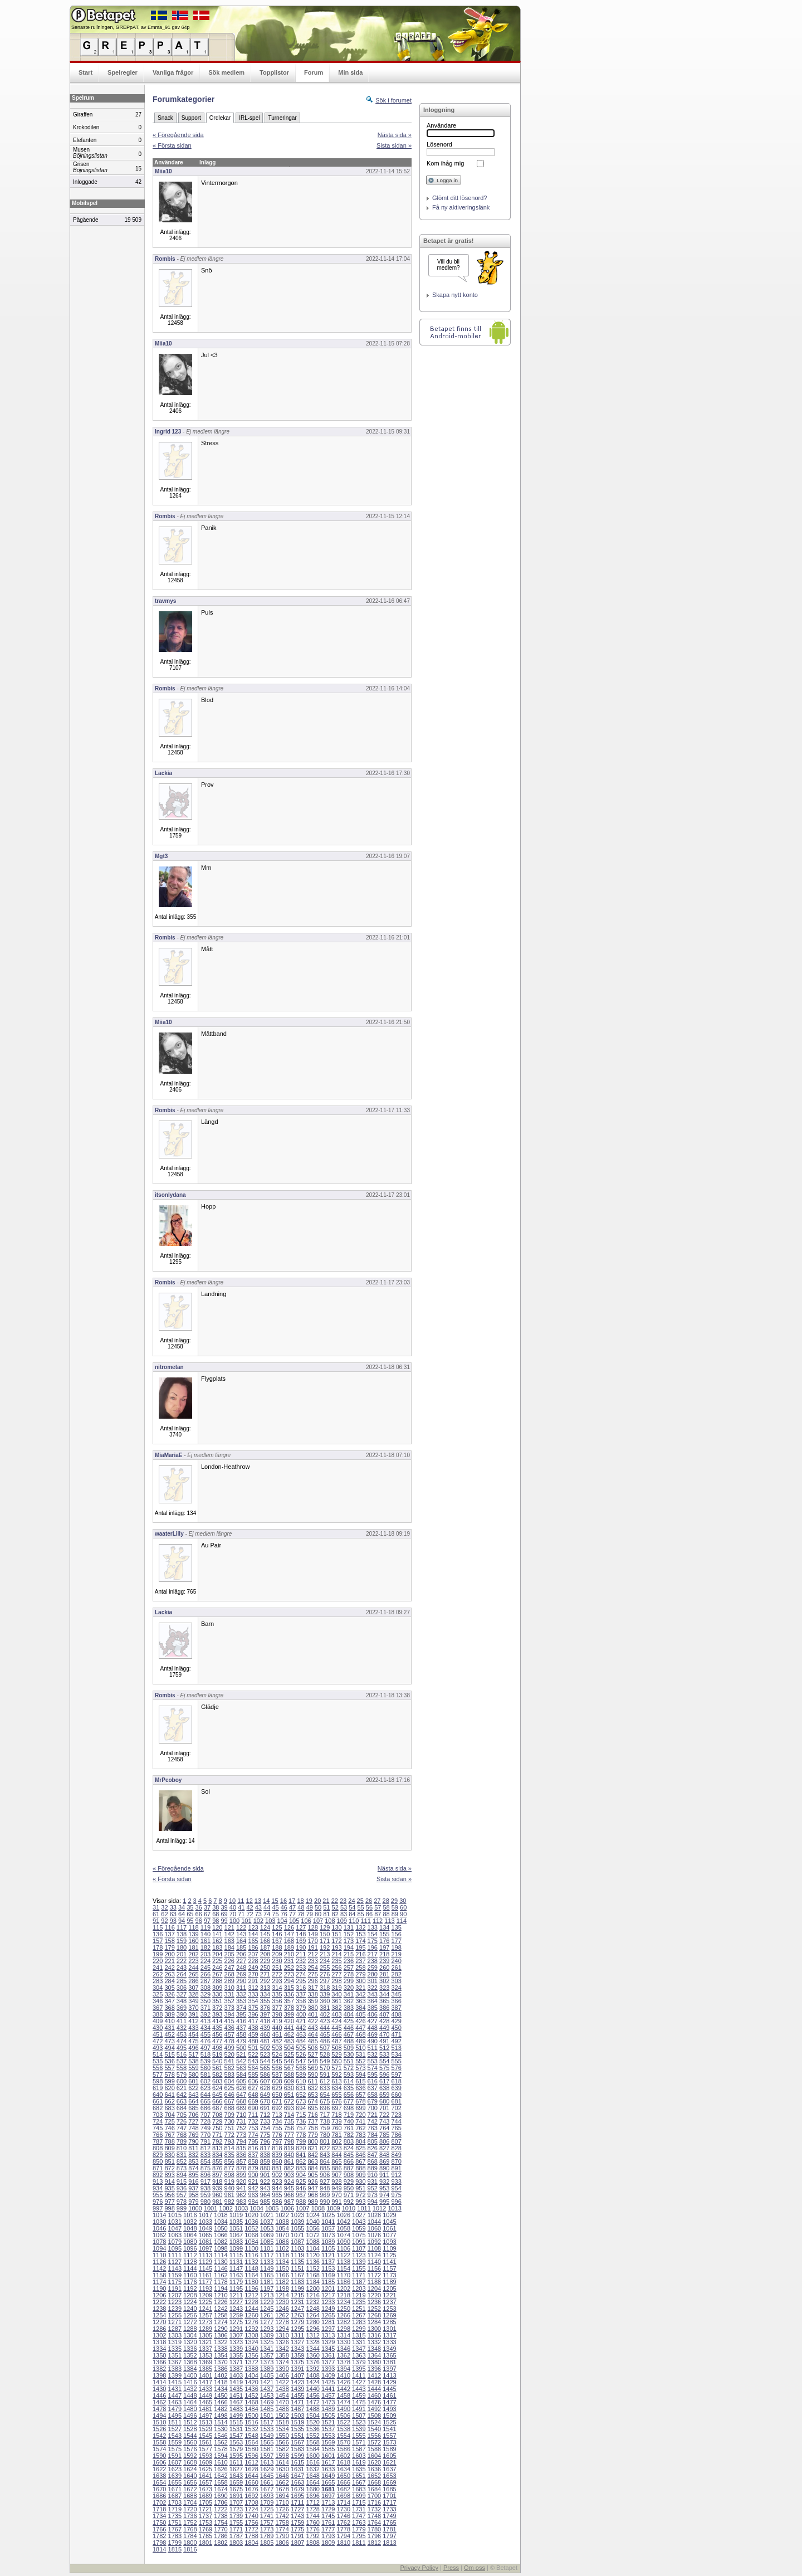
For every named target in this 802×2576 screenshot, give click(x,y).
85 (361, 1914)
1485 (266, 2408)
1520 (312, 2422)
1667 (358, 2482)
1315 (358, 2335)
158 (169, 1940)
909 (360, 2174)
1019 (236, 2215)
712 (265, 2114)
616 (373, 2081)
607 (265, 2081)
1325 (266, 2342)
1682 (343, 2489)
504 (289, 2047)
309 (217, 1987)
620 (169, 2088)
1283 (358, 2322)
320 (349, 1987)
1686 (159, 2495)
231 (289, 1960)
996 (396, 2201)
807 (396, 2141)
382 (336, 2007)
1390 (281, 2368)
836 (241, 2154)
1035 (236, 2221)
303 (396, 1981)
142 (229, 1934)
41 (241, 1907)
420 (289, 2021)
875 (205, 2168)
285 (182, 1981)
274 (301, 1974)
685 (193, 2108)
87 (377, 1914)
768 (182, 2134)
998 (169, 2208)
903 (289, 2174)
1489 (328, 2408)
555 (396, 2061)
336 (289, 1994)
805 (373, 2141)
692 (277, 2108)
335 (277, 1994)
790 (193, 2141)
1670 (159, 2489)
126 (289, 1927)
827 (384, 2148)
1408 (312, 2375)
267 (217, 1974)
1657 (205, 2482)
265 (193, 1974)
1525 (389, 2422)
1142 (159, 2268)
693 (289, 2108)
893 (169, 2174)
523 (265, 2054)
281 (384, 1974)
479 (241, 2041)
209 (277, 1954)
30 (402, 1900)
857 (241, 2161)
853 (193, 2161)
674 (312, 2101)
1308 (251, 2335)
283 (158, 1981)
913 (158, 2181)
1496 (190, 2415)
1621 (389, 2462)
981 (217, 2201)
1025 (328, 2215)
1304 (190, 2335)
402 (325, 2014)
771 (217, 2134)
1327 (297, 2342)
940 (229, 2188)
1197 (266, 2288)
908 (349, 2174)
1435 (236, 2388)
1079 (175, 2241)
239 (384, 1960)
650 (277, 2094)
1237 (389, 2302)
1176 (190, 2281)
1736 (190, 2515)
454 (193, 2034)
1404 (251, 2375)
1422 (281, 2382)
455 (205, 2034)
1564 (251, 2442)
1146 (220, 2268)
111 (365, 1920)
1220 (374, 2295)
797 (277, 2141)
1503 (297, 2415)
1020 (251, 2215)
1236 (374, 2302)
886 (336, 2168)
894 (182, 2174)
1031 (175, 2221)
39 (224, 1907)
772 (229, 2134)
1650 (343, 2475)
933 (396, 2181)
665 (205, 2101)
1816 (190, 2549)
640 (158, 2094)
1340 (251, 2348)
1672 (190, 2489)
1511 (175, 2422)
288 (217, 1981)
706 (193, 2114)
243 (182, 1967)
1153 (328, 2268)
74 (266, 1914)
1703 (175, 2502)
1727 (297, 2509)
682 (158, 2108)
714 (289, 2114)
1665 (328, 2482)
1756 (251, 2522)
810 (182, 2148)
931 (373, 2181)
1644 (251, 2475)
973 (373, 2195)
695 (312, 2108)
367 (158, 2007)
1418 (220, 2382)
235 (336, 1960)
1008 (318, 2208)
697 (336, 2108)
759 (325, 2128)
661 (158, 2101)
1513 (205, 2422)
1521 (328, 2422)
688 (229, 2108)
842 (312, 2154)
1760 (312, 2522)
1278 (281, 2322)
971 (349, 2195)
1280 (312, 2322)
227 (241, 1960)
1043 (358, 2221)
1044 (374, 2221)
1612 (251, 2462)
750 (217, 2128)
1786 (220, 2536)
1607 (175, 2462)
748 (193, 2128)
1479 (175, 2408)
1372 (251, 2362)
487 (336, 2041)
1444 (374, 2388)
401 (312, 2014)
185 (241, 1947)
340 (336, 1994)
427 (373, 2021)
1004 (256, 2208)
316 (301, 1987)
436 (229, 2027)
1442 (343, 2388)
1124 (374, 2255)
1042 (343, 2221)
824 (349, 2148)
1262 (281, 2315)
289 (229, 1981)
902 (277, 2174)
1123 (358, 2255)
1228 (251, 2302)
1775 (297, 2529)
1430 (159, 2388)
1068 (251, 2235)
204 (217, 1954)
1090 (343, 2241)
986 (277, 2201)
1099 (236, 2248)
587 (277, 2074)
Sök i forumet (393, 100)
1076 (374, 2235)
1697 (328, 2495)
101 (246, 1920)
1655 (175, 2482)
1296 (312, 2328)
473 (169, 2041)
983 (241, 2201)
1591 (175, 2455)
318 (325, 1987)
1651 (358, 2475)
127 (301, 1927)
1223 (175, 2302)
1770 (220, 2529)
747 (182, 2128)
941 (241, 2188)
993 (360, 2201)
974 (384, 2195)
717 (325, 2114)
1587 (358, 2449)
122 (241, 1927)
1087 (297, 2241)
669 (253, 2101)
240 (396, 1960)
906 (325, 2174)
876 (217, 2168)
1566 (281, 2442)
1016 (190, 2215)
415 (229, 2021)
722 (384, 2114)
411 (182, 2021)
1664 (312, 2482)
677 (349, 2101)
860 (277, 2161)
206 (241, 1954)
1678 (281, 2489)
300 (360, 1981)
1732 (374, 2509)
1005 (271, 2208)
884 (312, 2168)
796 (265, 2141)
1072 (312, 2235)
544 (265, 2061)
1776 (312, 2529)
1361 (328, 2355)
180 (182, 1947)
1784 (190, 2536)
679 (373, 2101)
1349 (389, 2348)
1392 (312, 2368)
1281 (328, 2322)
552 (360, 2061)
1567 (297, 2442)
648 (253, 2094)
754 (265, 2128)
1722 (220, 2509)
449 (384, 2027)
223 (193, 1960)
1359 (297, 2355)
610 (301, 2081)
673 (301, 2101)
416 (241, 2021)
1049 (205, 2228)
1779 (358, 2529)
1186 (343, 2281)
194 (349, 1947)
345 (396, 1994)
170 (312, 1940)
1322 (220, 2342)
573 (360, 2067)
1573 (389, 2442)
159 (182, 1940)
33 (173, 1907)
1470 (281, 2402)
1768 (190, 2529)
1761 (328, 2522)
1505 (328, 2415)
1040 (312, 2221)
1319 (175, 2342)
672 (289, 2101)
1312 (312, 2335)
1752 (190, 2522)
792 (217, 2141)
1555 (358, 2435)
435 (217, 2027)
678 (360, 2101)
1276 (251, 2322)
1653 (389, 2475)
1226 (220, 2302)
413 (205, 2021)
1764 (374, 2522)
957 (182, 2195)
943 (265, 2188)
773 (241, 2134)
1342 (281, 2348)
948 (325, 2188)
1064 (190, 2235)
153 (360, 1934)
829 (158, 2154)
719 (349, 2114)
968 (312, 2195)
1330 (343, 2342)
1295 (297, 2328)
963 (253, 2195)
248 (241, 1967)
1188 (374, 2281)
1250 (343, 2308)
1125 (389, 2255)
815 (241, 2148)
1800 (190, 2542)
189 (289, 1947)
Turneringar (282, 118)
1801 (205, 2542)
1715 (358, 2502)
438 (253, 2027)
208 (265, 1954)
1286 (159, 2328)
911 (384, 2174)
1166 (281, 2275)
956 (169, 2195)
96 (198, 1920)
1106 (343, 2248)
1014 (159, 2215)
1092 (374, 2241)
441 (289, 2027)
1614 (281, 2462)
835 (229, 2154)
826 (373, 2148)
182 (205, 1947)
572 (349, 2067)
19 (309, 1900)
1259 (236, 2315)
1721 (205, 2509)
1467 (236, 2402)
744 (396, 2121)
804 (360, 2141)
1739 (236, 2515)
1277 (266, 2322)
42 (249, 1907)
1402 (220, 2375)
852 (182, 2161)
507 (325, 2047)
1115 (236, 2255)
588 (289, 2074)
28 (386, 1900)
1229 (266, 2302)
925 (301, 2181)
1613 (266, 2462)
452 (169, 2034)
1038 (281, 2221)
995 (384, 2201)
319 (336, 1987)
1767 (175, 2529)
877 (229, 2168)
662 (169, 2101)
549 (325, 2061)
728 (205, 2121)
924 (289, 2181)
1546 (220, 2435)
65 (190, 1914)
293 (277, 1981)
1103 (297, 2248)
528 (325, 2054)
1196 (251, 2288)
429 (396, 2021)
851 (169, 2161)
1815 (175, 2549)
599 (169, 2081)
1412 (374, 2375)
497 (205, 2047)
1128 (190, 2261)
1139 (358, 2261)
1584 (312, 2449)
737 (312, 2121)
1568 (312, 2442)
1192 (190, 2288)
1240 (190, 2308)
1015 (175, 2215)
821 (312, 2148)
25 (360, 1900)
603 (217, 2081)
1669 (389, 2482)
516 (182, 2054)
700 (373, 2108)
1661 (266, 2482)
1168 (312, 2275)
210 (289, 1954)
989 (312, 2201)
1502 (281, 2415)
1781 (389, 2529)
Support (191, 118)
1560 (190, 2442)
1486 (281, 2408)
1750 (159, 2522)
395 (241, 2014)
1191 (175, 2288)
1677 (266, 2489)
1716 (374, 2502)
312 (253, 1987)
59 (395, 1907)
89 (395, 1914)
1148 (251, 2268)
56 (369, 1907)
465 (325, 2034)
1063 (175, 2235)
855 (217, 2161)
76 (284, 1914)
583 (229, 2074)
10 (232, 1900)
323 (384, 1987)
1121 (328, 2255)
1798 (159, 2542)
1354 (220, 2355)
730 (229, 2121)
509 (349, 2047)
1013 (394, 2208)
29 (394, 1900)
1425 (328, 2382)
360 (325, 2001)
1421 (266, 2382)
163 (229, 1940)
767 (169, 2134)
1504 (312, 2415)
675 (325, 2101)
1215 (297, 2295)
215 (349, 1954)
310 (229, 1987)
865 (336, 2161)
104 (282, 1920)
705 (182, 2114)
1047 (175, 2228)
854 (205, 2161)
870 (396, 2161)
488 (349, 2041)
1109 (389, 2248)
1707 (236, 2502)
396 (253, 2014)
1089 (328, 2241)
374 (241, 2007)
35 (190, 1907)
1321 (205, 2342)
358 (301, 2001)
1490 (343, 2408)
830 (169, 2154)
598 (158, 2081)
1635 (358, 2469)
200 (169, 1954)
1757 (266, 2522)
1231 (297, 2302)
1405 (266, 2375)
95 (190, 1920)
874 (193, 2168)
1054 (281, 2228)
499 (229, 2047)
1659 (236, 2482)
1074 (343, 2235)
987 (289, 2201)
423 (325, 2021)
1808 (312, 2542)
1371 (236, 2362)
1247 (297, 2308)
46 (284, 1907)
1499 (236, 2415)
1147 (236, 2268)
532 (373, 2054)
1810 (343, 2542)
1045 (389, 2221)
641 (169, 2094)
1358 (281, 2355)
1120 (312, 2255)
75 (275, 1914)
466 (336, 2034)
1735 (175, 2515)
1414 (159, 2382)
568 (301, 2067)
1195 (236, 2288)
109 (342, 1920)
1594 (220, 2455)
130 (336, 1927)
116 (169, 1927)
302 (384, 1981)
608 (277, 2081)
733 (265, 2121)
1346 (343, 2348)
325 (158, 1994)
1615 (297, 2462)
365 (384, 2001)
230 (277, 1960)
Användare (441, 125)
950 (349, 2188)
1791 (297, 2536)
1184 (312, 2281)
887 (349, 2168)
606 (253, 2081)
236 (349, 1960)
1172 (374, 2275)
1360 (312, 2355)
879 (253, 2168)
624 (217, 2088)
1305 (205, 2335)
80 (318, 1914)
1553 (328, 2435)
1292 (251, 2328)
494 (169, 2047)
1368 (190, 2362)
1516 (251, 2422)
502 (265, 2047)
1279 (297, 2322)
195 (360, 1947)
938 (205, 2188)
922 (265, 2181)
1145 (205, 2268)
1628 (251, 2469)
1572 (374, 2442)
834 (217, 2154)
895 (193, 2174)
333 (253, 1994)
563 (241, 2067)
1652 (374, 2475)
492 (396, 2041)
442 (301, 2027)
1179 (236, 2281)
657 (360, 2094)
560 (205, 2067)
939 (217, 2188)
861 (289, 2161)
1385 (205, 2368)
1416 (190, 2382)
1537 (328, 2429)
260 (384, 1967)
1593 (205, 2455)
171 (325, 1940)
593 (349, 2074)
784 (373, 2134)
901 (265, 2174)
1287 (175, 2328)
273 (289, 1974)
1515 (236, 2422)
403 (336, 2014)
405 (360, 2014)
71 (241, 1914)
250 (265, 1967)
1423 (297, 2382)
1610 (220, 2462)
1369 (205, 2362)
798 (289, 2141)
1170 (343, 2275)
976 (158, 2201)
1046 (159, 2228)
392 (205, 2014)
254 (312, 1967)
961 (229, 2195)
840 (289, 2154)
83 (343, 1914)
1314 (343, 2335)
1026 (343, 2215)
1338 (220, 2348)
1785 (205, 2536)
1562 (220, 2442)
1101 (266, 2248)
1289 (205, 2328)
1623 (175, 2469)
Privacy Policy (419, 2567)
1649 (328, 2475)
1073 (328, 2235)
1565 (266, 2442)
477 (217, 2041)
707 (205, 2114)
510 (360, 2047)
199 (158, 1954)
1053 (266, 2228)
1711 (297, 2502)
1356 (251, 2355)
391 (193, 2014)
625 (229, 2088)
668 (241, 2101)
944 (277, 2188)
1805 (266, 2542)
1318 (159, 2342)
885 (325, 2168)
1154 (343, 2268)
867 (360, 2161)
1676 (251, 2489)
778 (301, 2134)
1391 (297, 2368)
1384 (190, 2368)
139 (193, 1934)
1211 (236, 2295)
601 (193, 2081)
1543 (175, 2435)
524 (277, 2054)
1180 (251, 2281)
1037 (266, 2221)
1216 (312, 2295)
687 (217, 2108)
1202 (343, 2288)
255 (325, 1967)
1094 (159, 2248)
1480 (190, 2408)
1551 (297, 2435)
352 (229, 2001)
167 (277, 1940)
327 (182, 1994)
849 (396, 2154)
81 (326, 1914)
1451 (236, 2395)
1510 (159, 2422)
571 (336, 2067)
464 (312, 2034)
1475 (358, 2402)
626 (241, 2088)
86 (369, 1914)
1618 (343, 2462)
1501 (266, 2415)
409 (158, 2021)
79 (309, 1914)
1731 (358, 2509)
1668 (374, 2482)
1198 (281, 2288)
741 (360, 2121)
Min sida (350, 72)
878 (241, 2168)
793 (229, 2141)
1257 (205, 2315)
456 (217, 2034)
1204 (374, 2288)
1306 (220, 2335)
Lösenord (439, 144)
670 (265, 2101)
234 (325, 1960)
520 (229, 2054)
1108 (374, 2248)
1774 (281, 2529)
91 (156, 1920)
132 (360, 1927)
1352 (190, 2355)
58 (386, 1907)
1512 (190, 2422)
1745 (328, 2515)
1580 (251, 2449)
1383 (175, 2368)
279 (360, 1974)
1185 (328, 2281)
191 (312, 1947)
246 (217, 1967)
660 (396, 2094)
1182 (281, 2281)
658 (373, 2094)
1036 (251, 2221)
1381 (389, 2362)
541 (229, 2061)
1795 (358, 2536)
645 (217, 2094)
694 (301, 2108)
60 (403, 1907)
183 (217, 1947)
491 (384, 2041)
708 (217, 2114)
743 (384, 2121)
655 (336, 2094)
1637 (389, 2469)
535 (158, 2061)
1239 (175, 2308)
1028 (374, 2215)
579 (182, 2074)
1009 (333, 2208)
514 (158, 2054)
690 (253, 2108)
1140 (374, 2261)
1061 (389, 2228)
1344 (312, 2348)
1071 (297, 2235)
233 (312, 1960)
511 (373, 2047)
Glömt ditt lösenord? (459, 197)
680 (384, 2101)
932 (384, 2181)
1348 (374, 2348)
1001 (210, 2208)
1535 (297, 2429)
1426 (343, 2382)
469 (373, 2034)
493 (158, 2047)
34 (181, 1907)
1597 (266, 2455)
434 (205, 2027)
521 (241, 2054)
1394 (343, 2368)
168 (289, 1940)
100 (234, 1920)
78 (300, 1914)
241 (158, 1967)
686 (205, 2108)
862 (301, 2161)
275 (312, 1974)
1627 (236, 2469)
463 (301, 2034)
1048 (190, 2228)
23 (343, 1900)
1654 (159, 2482)
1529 (205, 2429)
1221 (389, 2295)
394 (229, 2014)
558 (182, 2067)
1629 (266, 2469)
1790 (281, 2536)
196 (373, 1947)
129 (325, 1927)
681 (396, 2101)
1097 (205, 2248)
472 (158, 2041)
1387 (236, 2368)
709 (229, 2114)
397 (265, 2014)
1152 (312, 2268)
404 (349, 2014)
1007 (302, 2208)
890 (384, 2168)
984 (253, 2201)
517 (193, 2054)
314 (277, 1987)
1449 (205, 2395)
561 (217, 2067)
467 (349, 2034)
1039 (297, 2221)
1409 (328, 2375)
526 (301, 2054)
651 (289, 2094)
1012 (379, 2208)
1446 (159, 2395)
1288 (190, 2328)
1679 (297, 2489)
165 (253, 1940)
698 (349, 2108)
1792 (312, 2536)
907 (336, 2174)
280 (373, 1974)
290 (241, 1981)
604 (229, 2081)
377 (277, 2007)
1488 (312, 2408)
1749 (389, 2515)
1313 (328, 2335)
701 (384, 2108)
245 (205, 1967)
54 (352, 1907)
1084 (251, 2241)
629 (277, 2088)
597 (396, 2074)
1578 (220, 2449)
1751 (175, 2522)
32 (164, 1907)
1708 (251, 2502)
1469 (266, 2402)
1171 (358, 2275)
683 (169, 2108)
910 (373, 2174)
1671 (175, 2489)
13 (258, 1900)
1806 (281, 2542)
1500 (251, 2415)
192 (325, 1947)
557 (169, 2067)
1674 (220, 2489)
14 (266, 1900)
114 (402, 1920)
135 (396, 1927)
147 (289, 1934)
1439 (297, 2388)
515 (169, 2054)
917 (205, 2181)
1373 (266, 2362)
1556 (374, 2435)
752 (241, 2128)
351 (217, 2001)
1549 (266, 2435)
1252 (374, 2308)
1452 (251, 2395)
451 (158, 2034)
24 (351, 1900)
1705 (205, 2502)
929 (349, 2181)
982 (229, 2201)
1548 (251, 2435)
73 (258, 1914)
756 (289, 2128)
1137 (328, 2261)
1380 (374, 2362)
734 (277, 2121)
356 (277, 2001)
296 (312, 1981)
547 (301, 2061)
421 (301, 2021)
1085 (266, 2241)
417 (253, 2021)
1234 (343, 2302)
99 (224, 1920)
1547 (236, 2435)
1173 (389, 2275)
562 (229, 2067)
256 (336, 1967)
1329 (328, 2342)
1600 (312, 2455)
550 (336, 2061)
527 (312, 2054)
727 (193, 2121)
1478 (159, 2408)
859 (265, 2161)
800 (312, 2141)
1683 (358, 2489)
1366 (159, 2362)
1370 (220, 2362)
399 (289, 2014)
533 (384, 2054)
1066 (220, 2235)
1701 (389, 2495)
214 (336, 1954)
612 (325, 2081)
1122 (343, 2255)
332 (241, 1994)
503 (277, 2047)
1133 (266, 2261)
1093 (389, 2241)
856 (229, 2161)
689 (241, 2108)
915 (182, 2181)
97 (207, 1920)
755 (277, 2128)
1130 (220, 2261)
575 (384, 2067)
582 (217, 2074)
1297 (328, 2328)
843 (325, 2154)
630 (289, 2088)
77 (292, 1914)
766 (158, 2134)
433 (193, 2027)
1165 (266, 2275)
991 (336, 2201)
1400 (190, 2375)
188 (277, 1947)
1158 (159, 2275)
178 (158, 1947)
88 (386, 1914)
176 (384, 1940)
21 (325, 1900)
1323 (236, 2342)
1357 (266, 2355)
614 (349, 2081)
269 (241, 1974)
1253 (389, 2308)
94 (181, 1920)
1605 (389, 2455)
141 (217, 1934)
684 (182, 2108)
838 (265, 2154)
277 (336, 1974)
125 (277, 1927)
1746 (343, 2515)
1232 (312, 2302)
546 (289, 2061)
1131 (236, 2261)
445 (336, 2027)
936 (182, 2188)
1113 (205, 2255)
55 (361, 1907)
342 (360, 1994)
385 (373, 2007)
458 (241, 2034)
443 (312, 2027)
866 (349, 2161)
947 (312, 2188)
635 (349, 2088)
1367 (175, 2362)
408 (396, 2014)
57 (377, 1907)
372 (217, 2007)
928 (336, 2181)
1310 (281, 2335)
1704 (190, 2502)
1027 (358, 2215)
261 (396, 1967)
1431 (175, 2388)
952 (373, 2188)
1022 (281, 2215)
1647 (297, 2475)
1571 (358, 2442)
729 (217, 2121)
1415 (175, 2382)
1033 (205, 2221)
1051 (236, 2228)
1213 (266, 2295)
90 (403, 1914)
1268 (374, 2315)
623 (205, 2088)
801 (325, 2141)
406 (373, 2014)
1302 (159, 2335)
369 (182, 2007)
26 (368, 1900)
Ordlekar (220, 118)
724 (158, 2121)
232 (301, 1960)
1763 (358, 2522)
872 (169, 2168)
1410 (343, 2375)
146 (277, 1934)
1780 (374, 2529)
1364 (374, 2355)
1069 (266, 2235)
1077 (389, 2235)
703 (158, 2114)
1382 (159, 2368)
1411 (358, 2375)
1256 (190, 2315)
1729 (328, 2509)
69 (224, 1914)
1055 (297, 2228)
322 (373, 1987)
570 (325, 2067)
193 (336, 1947)
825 (360, 2148)
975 (396, 2195)
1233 (328, 2302)
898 (229, 2174)
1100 (251, 2248)
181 (193, 1947)
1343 (297, 2348)
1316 (374, 2335)
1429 (389, 2382)
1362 (343, 2355)
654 (325, 2094)
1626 (220, 2469)
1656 (190, 2482)
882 (289, 2168)
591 (325, 2074)
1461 (389, 2395)
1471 (297, 2402)
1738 (220, 2515)
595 (373, 2074)
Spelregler (122, 72)
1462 (159, 2402)
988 (301, 2201)
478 (229, 2041)
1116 (251, 2255)
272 (277, 1974)
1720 (190, 2509)
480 (253, 2041)
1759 (297, 2522)
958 (193, 2195)
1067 (236, 2235)
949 (336, 2188)
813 (217, 2148)
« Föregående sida (178, 135)
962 (241, 2195)
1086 (281, 2241)
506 (312, 2047)
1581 (266, 2449)
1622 (159, 2469)
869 (384, 2161)
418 (265, 2021)
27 (377, 1900)
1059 (358, 2228)
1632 (312, 2469)
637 (373, 2088)
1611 (236, 2462)
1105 (328, 2248)
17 (291, 1900)
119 (205, 1927)
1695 (297, 2495)
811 (193, 2148)
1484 (251, 2408)
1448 (190, 2395)
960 (217, 2195)
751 (229, 2128)
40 (232, 1907)
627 (253, 2088)
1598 (281, 2455)
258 (360, 1967)
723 (396, 2114)
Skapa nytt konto (455, 294)
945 (289, 2188)
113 (389, 1920)
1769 (205, 2529)
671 (277, 2101)
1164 (251, 2275)
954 (396, 2188)
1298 (343, 2328)
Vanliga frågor (173, 72)
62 (164, 1914)
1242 (220, 2308)
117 (182, 1927)
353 (241, 2001)
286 (193, 1981)
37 (207, 1907)
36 (198, 1907)
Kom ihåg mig (445, 163)
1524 (374, 2422)
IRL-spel (249, 118)
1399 (175, 2375)
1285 (389, 2322)
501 (253, 2047)
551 (349, 2061)
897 (217, 2174)
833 (205, 2154)
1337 (205, 2348)
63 (173, 1914)
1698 (343, 2495)
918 (217, 2181)
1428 (374, 2382)
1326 (281, 2342)
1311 (297, 2335)
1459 (358, 2395)
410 (169, 2021)
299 (349, 1981)
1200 (312, 2288)
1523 (358, 2422)
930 (360, 2181)
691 (265, 2108)
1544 (190, 2435)
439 (265, 2027)
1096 (190, 2248)
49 (309, 1907)
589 (301, 2074)
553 (373, 2061)
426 (360, 2021)
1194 (220, 2288)
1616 (312, 2462)
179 (169, 1947)
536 (169, 2061)
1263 (297, 2315)
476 (205, 2041)
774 (253, 2134)
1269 (389, 2315)
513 (396, 2047)
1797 (389, 2536)
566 (277, 2067)
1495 (175, 2415)
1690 (220, 2495)
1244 (251, 2308)
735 (289, 2121)
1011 (363, 2208)
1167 (297, 2275)
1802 (220, 2542)
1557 (389, 2435)
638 (384, 2088)
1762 (343, 2522)
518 (205, 2054)
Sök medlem (226, 72)
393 (217, 2014)
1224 (190, 2302)
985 (265, 2201)
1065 (205, 2235)
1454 (281, 2395)
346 (158, 2001)
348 (182, 2001)
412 (193, 2021)
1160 (190, 2275)
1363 (358, 2355)
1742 (281, 2515)
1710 (281, 2502)
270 (253, 1974)
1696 (312, 2495)
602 (205, 2081)
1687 (175, 2495)
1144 (190, 2268)
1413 (389, 2375)
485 (312, 2041)
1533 (266, 2429)
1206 (159, 2295)
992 (349, 2201)
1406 (281, 2375)
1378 (343, 2362)
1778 (343, 2529)
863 (312, 2161)
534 (396, 2054)
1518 (281, 2422)
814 (229, 2148)
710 (241, 2114)
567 (289, 2067)
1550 (281, 2435)
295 (301, 1981)
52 (335, 1907)
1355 (236, 2355)
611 (312, 2081)
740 (349, 2121)
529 (336, 2054)
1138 (343, 2261)
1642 (220, 2475)
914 (169, 2181)
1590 (159, 2455)
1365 (389, 2355)
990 (325, 2201)
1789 (266, 2536)
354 (253, 2001)
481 (265, 2041)
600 (182, 2081)
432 (182, 2027)
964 (265, 2195)
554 (384, 2061)
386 (384, 2007)
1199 (297, 2288)
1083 (236, 2241)
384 (360, 2007)
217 (373, 1954)
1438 (281, 2388)
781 (336, 2134)
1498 (220, 2415)
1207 (175, 2295)
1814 (159, 2549)
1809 (328, 2542)
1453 (266, 2395)
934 (158, 2188)
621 (182, 2088)
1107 (358, 2248)
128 (312, 1927)
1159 (175, 2275)
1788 (251, 2536)
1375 (297, 2362)
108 (330, 1920)
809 (169, 2148)
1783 (175, 2536)
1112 (190, 2255)
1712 (312, 2502)
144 (253, 1934)
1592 (190, 2455)
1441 (328, 2388)
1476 (374, 2402)
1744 (312, 2515)
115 (158, 1927)
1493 (389, 2408)
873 (182, 2168)
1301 (389, 2328)
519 (217, 2054)
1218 (343, 2295)
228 (253, 1960)
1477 (389, 2402)
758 (312, 2128)
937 (193, 2188)
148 (301, 1934)
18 (300, 1900)
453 (182, 2034)
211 (301, 1954)
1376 (312, 2362)
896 (205, 2174)
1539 (358, 2429)
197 (384, 1947)
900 (253, 2174)
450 (396, 2027)
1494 (159, 2415)
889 (373, 2168)
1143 (175, 2268)
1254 (159, 2315)
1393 (328, 2368)
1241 (205, 2308)
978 (182, 2201)
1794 (343, 2536)
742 (373, 2121)
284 (169, 1981)
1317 (389, 2335)
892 (158, 2174)
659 (384, 2094)
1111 (175, 2255)
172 (336, 1940)
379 (301, 2007)
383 (349, 2007)
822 (325, 2148)
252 (289, 1967)
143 (241, 1934)
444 (325, 2027)
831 (182, 2154)
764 (384, 2128)
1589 (389, 2449)
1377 (328, 2362)
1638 (159, 2475)
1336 (190, 2348)
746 (169, 2128)
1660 (251, 2482)
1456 (312, 2395)
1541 (389, 2429)
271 (265, 1974)
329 (205, 1994)
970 (336, 2195)
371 (205, 2007)
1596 (251, 2455)
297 (325, 1981)
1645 (266, 2475)
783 (360, 2134)
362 (349, 2001)
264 (182, 1974)
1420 (251, 2382)
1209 (205, 2295)
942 (253, 2188)
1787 (236, 2536)
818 (277, 2148)
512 (384, 2047)
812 (205, 2148)
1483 (236, 2408)
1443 (358, 2388)
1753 (205, 2522)
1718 (159, 2509)
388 (158, 2014)
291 (253, 1981)
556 (158, 2067)
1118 (281, 2255)
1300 (374, 2328)
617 (384, 2081)
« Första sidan (172, 145)
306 (182, 1987)
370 (193, 2007)
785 (384, 2134)
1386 (220, 2368)
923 (277, 2181)
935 (169, 2188)
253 (301, 1967)
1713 (328, 2502)
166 (265, 1940)
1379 (358, 2362)
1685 (389, 2489)
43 (258, 1907)
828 (396, 2148)
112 (378, 1920)
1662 (281, 2482)
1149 (266, 2268)
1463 (175, 2402)
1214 (281, 2295)
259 (373, 1967)
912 (396, 2174)
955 (158, 2195)
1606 (159, 2462)
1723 (236, 2509)
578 (169, 2074)
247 (229, 1967)
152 (349, 1934)
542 (241, 2061)
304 (158, 1987)
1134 (281, 2261)
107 (318, 1920)
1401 (205, 2375)
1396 (374, 2368)
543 (253, 2061)
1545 (205, 2435)
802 (336, 2141)
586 (265, 2074)
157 (158, 1940)
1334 (159, 2348)
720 (360, 2114)
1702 (159, 2502)
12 (249, 1900)
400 (301, 2014)
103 (270, 1920)
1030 (159, 2221)
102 (258, 1920)
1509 (389, 2415)
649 (265, 2094)
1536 (312, 2429)
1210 (220, 2295)
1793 (328, 2536)
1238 (159, 2308)
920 (241, 2181)
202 (193, 1954)
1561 (205, 2442)
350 (205, 2001)
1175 (175, 2281)
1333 (389, 2342)
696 (325, 2108)
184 (229, 1947)
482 (277, 2041)
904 (301, 2174)
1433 (205, 2388)
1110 (159, 2255)
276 (325, 1974)
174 (360, 1940)
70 (232, 1914)
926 (312, 2181)
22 (334, 1900)
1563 (236, 2442)
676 (336, 2101)
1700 (374, 2495)
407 (384, 2014)
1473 (328, 2402)
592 (336, 2074)
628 (265, 2088)
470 (384, 2034)
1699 (358, 2495)
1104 (312, 2248)
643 (193, 2094)
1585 (328, 2449)
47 (292, 1907)
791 (205, 2141)
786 (396, 2134)
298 (336, 1981)
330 (217, 1994)
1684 (374, 2489)
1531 (236, 2429)
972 (360, 2195)
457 (229, 2034)
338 (312, 1994)
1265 (328, 2315)
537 (182, 2061)
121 (229, 1927)
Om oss (474, 2567)
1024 (312, 2215)
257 (349, 1967)
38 (215, 1907)
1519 (297, 2422)
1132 (251, 2261)
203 (205, 1954)
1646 (281, 2475)
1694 (281, 2495)
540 (217, 2061)
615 (360, 2081)
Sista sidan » (394, 145)
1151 (297, 2268)
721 (373, 2114)
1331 (358, 2342)
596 (384, 2074)
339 (325, 1994)
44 (266, 1907)
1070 (281, 2235)
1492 (374, 2408)
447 (360, 2027)
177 (396, 1940)
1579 (236, 2449)
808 (158, 2148)
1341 (266, 2348)
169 (301, 1940)
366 (396, 2001)
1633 (328, 2469)
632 (312, 2088)
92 (164, 1920)
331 (229, 1994)
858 (253, 2161)
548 (312, 2061)
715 (301, 2114)
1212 (251, 2295)
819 (289, 2148)
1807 (297, 2542)
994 (373, 2201)
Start (85, 72)
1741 (266, 2515)
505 (301, 2047)
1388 (251, 2368)
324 (396, 1987)
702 (396, 2108)
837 (253, 2154)
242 (169, 1967)
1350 (159, 2355)
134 (384, 1927)
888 (360, 2168)
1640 (190, 2475)
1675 (236, 2489)
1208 (190, 2295)
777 (289, 2134)
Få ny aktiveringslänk (461, 207)
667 (229, 2101)
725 (169, 2121)
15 (274, 1900)
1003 (241, 2208)
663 (182, 2101)
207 (253, 1954)
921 (253, 2181)
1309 (266, 2335)
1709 (266, 2502)
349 (193, 2001)
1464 (190, 2402)
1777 (328, 2529)
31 (156, 1907)
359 (312, 2001)
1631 (297, 2469)
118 (193, 1927)
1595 (236, 2455)
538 (193, 2061)
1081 (205, 2241)
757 (301, 2128)
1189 (389, 2281)
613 (336, 2081)
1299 (358, 2328)
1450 (220, 2395)
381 (325, 2007)
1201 (328, 2288)
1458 (343, 2395)
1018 (220, 2215)
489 (360, 2041)
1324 (251, 2342)
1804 (251, 2542)
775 (265, 2134)
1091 (358, 2241)
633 (325, 2088)
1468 (251, 2402)
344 (384, 1994)
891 (396, 2168)
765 (396, 2128)
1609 (205, 2462)
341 (349, 1994)
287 (205, 1981)
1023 (297, 2215)
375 (253, 2007)
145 (265, 1934)
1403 (236, 2375)
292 (265, 1981)
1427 (358, 2382)
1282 (343, 2322)
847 (373, 2154)
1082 (220, 2241)
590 (312, 2074)
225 (217, 1960)
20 (317, 1900)
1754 (220, 2522)
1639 (175, 2475)
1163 (236, 2275)
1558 (159, 2442)
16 (283, 1900)
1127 (175, 2261)
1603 (358, 2455)
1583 (297, 2449)
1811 (358, 2542)
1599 (297, 2455)
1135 (297, 2261)
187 (265, 1947)
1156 (374, 2268)
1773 (266, 2529)
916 (193, 2181)
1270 (159, 2322)
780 (325, 2134)
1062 (159, 2235)
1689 (205, 2495)
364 (373, 2001)
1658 (220, 2482)
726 (182, 2121)
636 (360, 2088)
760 (336, 2128)
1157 (389, 2268)
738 (325, 2121)
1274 (220, 2322)
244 (193, 1967)
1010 (348, 2208)
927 (325, 2181)
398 (277, 2014)
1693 (266, 2495)
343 (373, 1994)
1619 (358, 2462)
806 (384, 2141)
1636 (374, 2469)
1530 (220, 2429)
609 (289, 2081)
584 (241, 2074)
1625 (205, 2469)
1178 (220, 2281)
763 (373, 2128)
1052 (251, 2228)
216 (360, 1954)
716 (312, 2114)
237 (360, 1960)
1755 (236, 2522)
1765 (389, 2522)
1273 (205, 2322)
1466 (220, 2402)
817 (265, 2148)
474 (182, 2041)
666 (217, 2101)
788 (169, 2141)
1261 (266, 2315)
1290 (220, 2328)
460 (265, 2034)
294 (289, 1981)
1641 (205, 2475)
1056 (312, 2228)
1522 (343, 2422)
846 (360, 2154)
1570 (343, 2442)
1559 (175, 2442)
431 (169, 2027)
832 (193, 2154)
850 (158, 2161)
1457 (328, 2395)
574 (373, 2067)
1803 (236, 2542)
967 (301, 2195)
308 (205, 1987)
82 (335, 1914)
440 (277, 2027)
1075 (358, 2235)
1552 (312, 2435)
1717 (389, 2502)
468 (360, 2034)
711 (253, 2114)
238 (373, 1960)
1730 (343, 2509)
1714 (343, 2502)
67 (207, 1914)
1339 (236, 2348)
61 (156, 1914)
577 (158, 2074)
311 (241, 1987)
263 (169, 1974)
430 (158, 2027)
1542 (159, 2435)
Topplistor (274, 72)
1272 (190, 2322)
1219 (358, 2295)
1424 (312, 2382)
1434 (220, 2388)
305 (169, 1987)
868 (373, 2161)
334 (265, 1994)
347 (169, 2001)
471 (396, 2034)
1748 (374, 2515)
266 (205, 1974)
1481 (205, 2408)
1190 (159, 2288)
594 (360, 2074)
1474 (343, 2402)
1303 (175, 2335)
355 (265, 2001)
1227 (236, 2302)
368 (169, 2007)
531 (360, 2054)
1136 (312, 2261)
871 (158, 2168)
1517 (266, 2422)
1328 (312, 2342)
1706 (220, 2502)
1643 (236, 2475)
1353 (205, 2355)
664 (193, 2101)
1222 (159, 2302)
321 (360, 1987)
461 (277, 2034)
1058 (343, 2228)
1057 (328, 2228)
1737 (205, 2515)
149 (312, 1934)
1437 (266, 2388)
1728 (312, 2509)
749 (205, 2128)
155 (384, 1934)
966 (289, 2195)
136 (158, 1934)
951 (360, 2188)
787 (158, 2141)
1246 (281, 2308)
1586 (343, 2449)
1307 (236, 2335)
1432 (190, 2388)
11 (240, 1900)
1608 (190, 2462)
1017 (205, 2215)
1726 (281, 2509)
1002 (225, 2208)
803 (349, 2141)
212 (312, 1954)
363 (360, 2001)
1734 (159, 2515)
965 (277, 2195)
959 (205, 2195)
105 (294, 1920)
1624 (190, 2469)
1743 (297, 2515)
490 (373, 2041)
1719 (175, 2509)
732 (253, 2121)
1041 (328, 2221)
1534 (281, 2429)
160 (193, 1940)
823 (336, 2148)
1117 (266, 2255)
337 (301, 1994)
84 (352, 1914)
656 (349, 2094)
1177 (205, 2281)
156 (396, 1934)
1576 (190, 2449)
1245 (266, 2308)
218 (384, 1954)
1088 (312, 2241)
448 (373, 2027)
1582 (281, 2449)
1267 (358, 2315)
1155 (358, 2268)
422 (312, 2021)
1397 (389, 2368)
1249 (328, 2308)
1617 (328, 2462)
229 (265, 1960)
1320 (190, 2342)
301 (373, 1981)
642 (182, 2094)
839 (277, 2154)
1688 (190, 2495)
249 (253, 1967)
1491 (358, 2408)
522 (253, 2054)
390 (182, 2014)
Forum (313, 72)
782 (349, 2134)
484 (301, 2041)
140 (205, 1934)
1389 (266, 2368)
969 (325, 2195)
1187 (358, 2281)
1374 (281, 2362)
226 (229, 1960)
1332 (374, 2342)
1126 (159, 2261)
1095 (175, 2248)
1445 (389, 2388)
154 (373, 1934)
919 (229, 2181)
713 (277, 2114)
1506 (343, 2415)
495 (182, 2047)
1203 (358, 2288)
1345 (328, 2348)
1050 (220, 2228)
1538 (343, 2429)
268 (229, 1974)
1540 (374, 2429)
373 (229, 2007)
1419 (236, 2382)
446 (349, 2027)
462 (289, 2034)
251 (277, 1967)
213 (325, 1954)
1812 (374, 2542)
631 (301, 2088)
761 (349, 2128)
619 (158, 2088)
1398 (159, 2375)
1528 (190, 2429)
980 (205, 2201)
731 (241, 2121)
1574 (159, 2449)
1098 (220, 2248)
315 (289, 1987)
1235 (358, 2302)
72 (249, 1914)
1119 (297, 2255)
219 (396, 1954)
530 (349, 2054)
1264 (312, 2315)
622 (193, 2088)
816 (253, 2148)
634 (336, 2088)
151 (336, 1934)
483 (289, 2041)
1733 (389, 2509)
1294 (281, 2328)
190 (301, 1947)
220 (158, 1960)
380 (312, 2007)
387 (396, 2007)
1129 (205, 2261)
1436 (251, 2388)
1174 (159, 2281)
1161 (205, 2275)
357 (289, 2001)
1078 (159, 2241)
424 (336, 2021)
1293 (266, 2328)
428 (384, 2021)
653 (312, 2094)
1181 (266, 2281)
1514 (220, 2422)
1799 (175, 2542)
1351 (175, 2355)
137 (169, 1934)
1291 (236, 2328)
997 (158, 2208)
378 (289, 2007)
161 (205, 1940)
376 (265, 2007)
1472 (312, 2402)
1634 (343, 2469)
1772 (251, 2529)
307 (193, 1987)
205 (229, 1954)
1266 (343, 2315)
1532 (251, 2429)
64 (181, 1914)
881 (277, 2168)
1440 (312, 2388)
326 (169, 1994)
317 (312, 1987)
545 (277, 2061)
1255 (175, 2315)
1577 (205, 2449)
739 (336, 2121)
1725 (266, 2509)
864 (325, 2161)
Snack (165, 118)
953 (384, 2188)
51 (326, 1907)
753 (253, 2128)
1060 (374, 2228)
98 (215, 1920)
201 (182, 1954)
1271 (175, 2322)
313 (265, 1987)
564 (253, 2067)
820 (301, 2148)
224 (205, 1960)
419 (277, 2021)
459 (253, 2034)
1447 (175, 2395)
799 (301, 2141)
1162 (220, 2275)
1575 (175, 2449)
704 (169, 2114)
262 (158, 1974)
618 (396, 2081)
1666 (343, 2482)
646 (229, 2094)
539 (205, 2061)
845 (349, 2154)
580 (193, 2074)
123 (253, 1927)
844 (336, 2154)
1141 (389, 2261)
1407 (297, 2375)
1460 (374, 2395)
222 (182, 1960)
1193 (205, 2288)
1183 (297, 2281)
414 (217, 2021)
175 (373, 1940)
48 (300, 1907)
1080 (190, 2241)
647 (241, 2094)
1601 (328, 2455)
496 (193, 2047)
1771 (236, 2529)
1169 (328, 2275)
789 (182, 2141)
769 (193, 2134)
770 (205, 2134)
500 (241, 2047)
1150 (281, 2268)
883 (301, 2168)
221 (169, 1960)
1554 (343, 2435)
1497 (205, 2415)
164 (241, 1940)
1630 (281, 2469)
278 (349, 1974)
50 (318, 1907)
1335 (175, 2348)
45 (275, 1907)
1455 (297, 2395)
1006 (287, 2208)
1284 (374, 2322)
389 (169, 2014)
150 (325, 1934)
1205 (389, 2288)
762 (360, 2128)
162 (217, 1940)
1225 (205, 2302)
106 (306, 1920)
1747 (358, 2515)
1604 (374, 2455)
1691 (236, 2495)
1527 (175, 2429)
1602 (343, 2455)
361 (336, 2001)
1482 (220, 2408)
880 (265, 2168)
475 (193, 2041)
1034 (220, 2221)
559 (193, 2067)
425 (349, 2021)
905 (312, 2174)
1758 (281, 2522)
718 (336, 2114)
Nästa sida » (395, 135)
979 (193, 2201)
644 (205, 2094)
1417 (205, 2382)
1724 (251, 2509)
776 (277, 2134)
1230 (281, 2302)
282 (396, 1974)
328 (193, 1994)
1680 (312, 2489)
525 (289, 2054)
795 (253, 2141)
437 (241, 2027)
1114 (220, 2255)
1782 (159, 2536)
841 (301, 2154)
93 (173, 1920)
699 (360, 2108)
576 (396, 2067)
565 (265, 2067)
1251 (358, 2308)
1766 (159, 2529)
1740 (251, 2515)
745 (158, 2128)
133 (373, 1927)
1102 (281, 2248)
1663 (297, 2482)
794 (241, 2141)
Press (451, 2567)
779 (312, 2134)
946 (301, 2188)
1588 (374, 2449)
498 (217, 2047)
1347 (358, 2348)
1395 (358, 2368)
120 (217, 1927)
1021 (266, 2215)
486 (325, 2041)
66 (198, 1914)
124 (265, 1927)
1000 (195, 2208)
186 (253, 1947)
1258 (220, 2315)
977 (169, 2201)
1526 (159, 2429)
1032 (190, 2221)
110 (354, 1920)
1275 (236, 2322)
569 (312, 2067)
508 (336, 2047)
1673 (205, 2489)
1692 (251, 2495)
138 (182, 1934)
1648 (312, 2475)
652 (301, 2094)
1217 (328, 2295)
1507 (358, 2415)
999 (182, 2208)
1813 (389, 2542)
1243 (236, 2308)
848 (384, 2154)
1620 (374, 2462)
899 (241, 2174)
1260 (251, 2315)
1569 (328, 2442)
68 (215, 1914)
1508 (374, 2415)
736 (301, 2121)
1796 (374, 2536)
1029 (389, 2215)
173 (349, 1940)
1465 (205, 2402)
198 (396, 1947)
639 (396, 2088)
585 (253, 2074)
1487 (297, 2408)
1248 (312, 2308)
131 (349, 1927)
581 (205, 2074)
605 (241, 2081)
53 (343, 1907)
